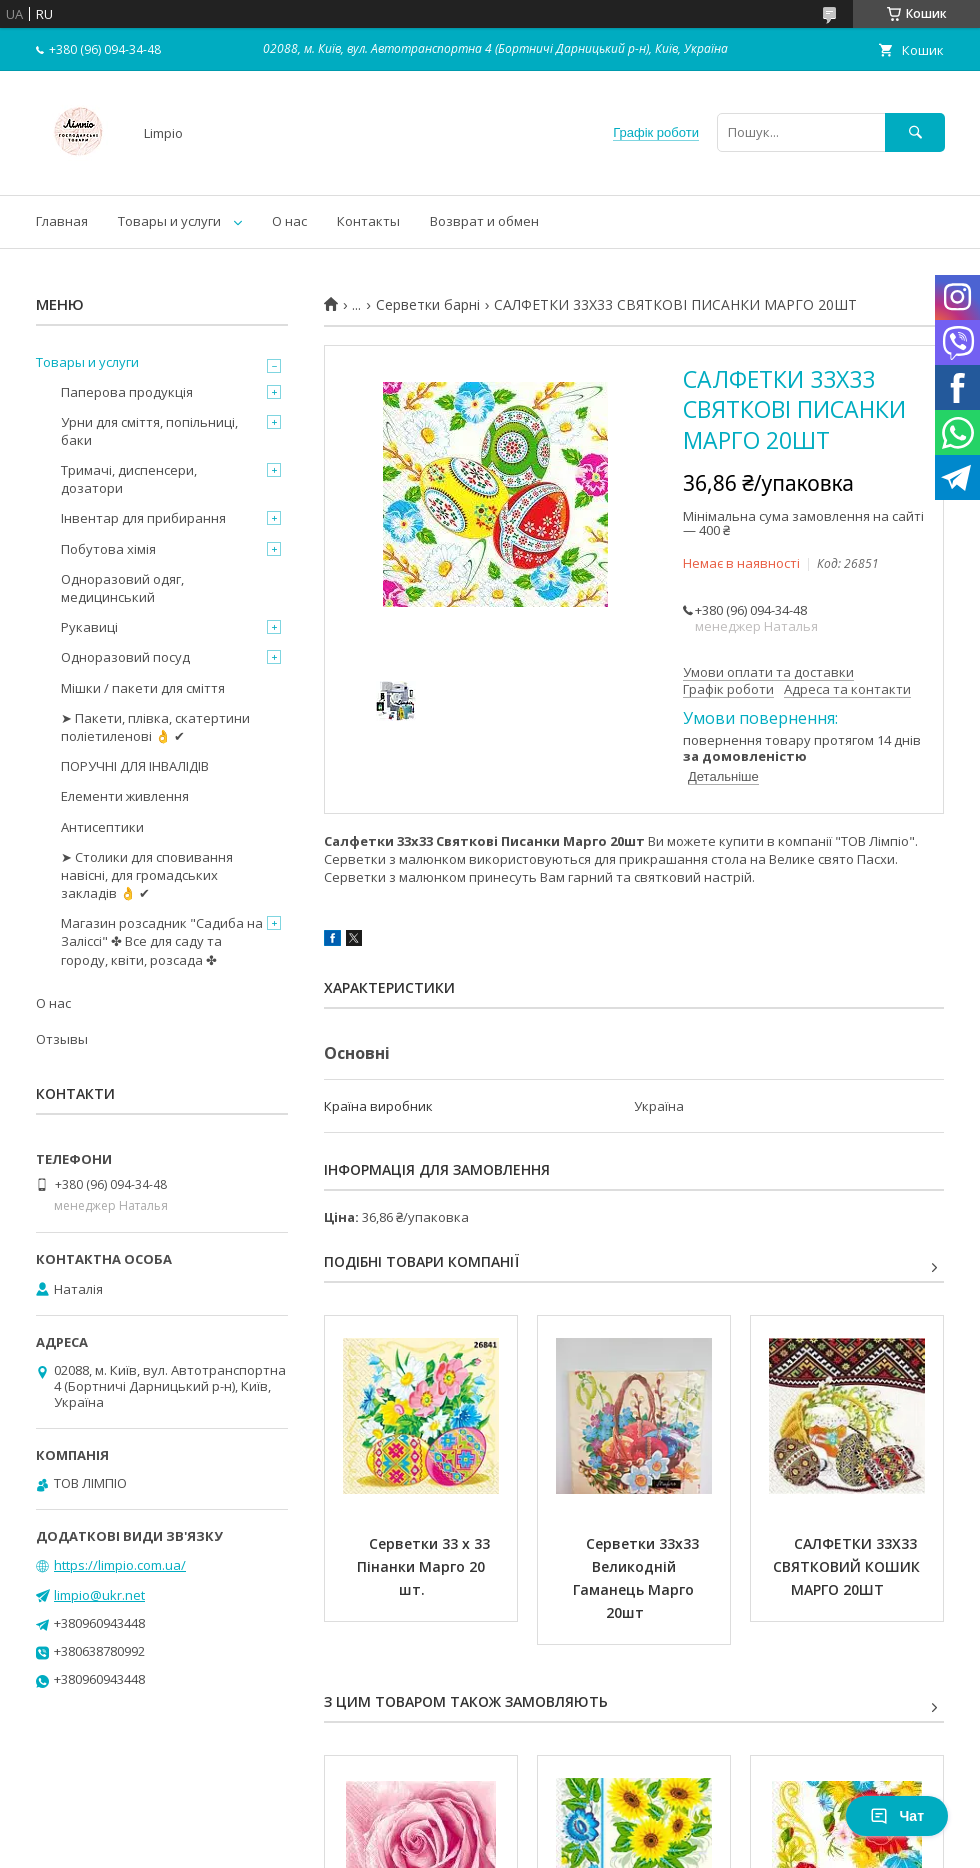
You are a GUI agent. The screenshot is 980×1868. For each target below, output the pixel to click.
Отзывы (62, 1039)
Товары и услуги (169, 221)
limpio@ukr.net (99, 1595)
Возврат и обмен (484, 221)
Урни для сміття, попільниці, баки (149, 431)
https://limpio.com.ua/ (120, 1565)
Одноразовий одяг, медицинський (122, 588)
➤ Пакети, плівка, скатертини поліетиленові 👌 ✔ (155, 727)
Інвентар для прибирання (143, 518)
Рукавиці (89, 627)
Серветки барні (428, 305)
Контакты (368, 221)
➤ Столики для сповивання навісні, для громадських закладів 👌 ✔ (147, 875)
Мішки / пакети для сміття (143, 688)
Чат (897, 1816)
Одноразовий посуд (125, 657)
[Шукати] (915, 132)
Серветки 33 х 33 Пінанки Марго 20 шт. (426, 1566)
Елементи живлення (125, 796)
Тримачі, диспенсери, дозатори (129, 479)
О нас (289, 221)
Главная (62, 221)
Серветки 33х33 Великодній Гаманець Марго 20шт (638, 1578)
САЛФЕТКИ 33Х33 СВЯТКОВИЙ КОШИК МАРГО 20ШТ (848, 1566)
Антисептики (102, 827)
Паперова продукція (127, 392)
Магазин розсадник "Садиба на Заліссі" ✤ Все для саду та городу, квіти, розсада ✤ (162, 941)
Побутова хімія (108, 549)
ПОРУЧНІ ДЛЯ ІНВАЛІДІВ (135, 766)
